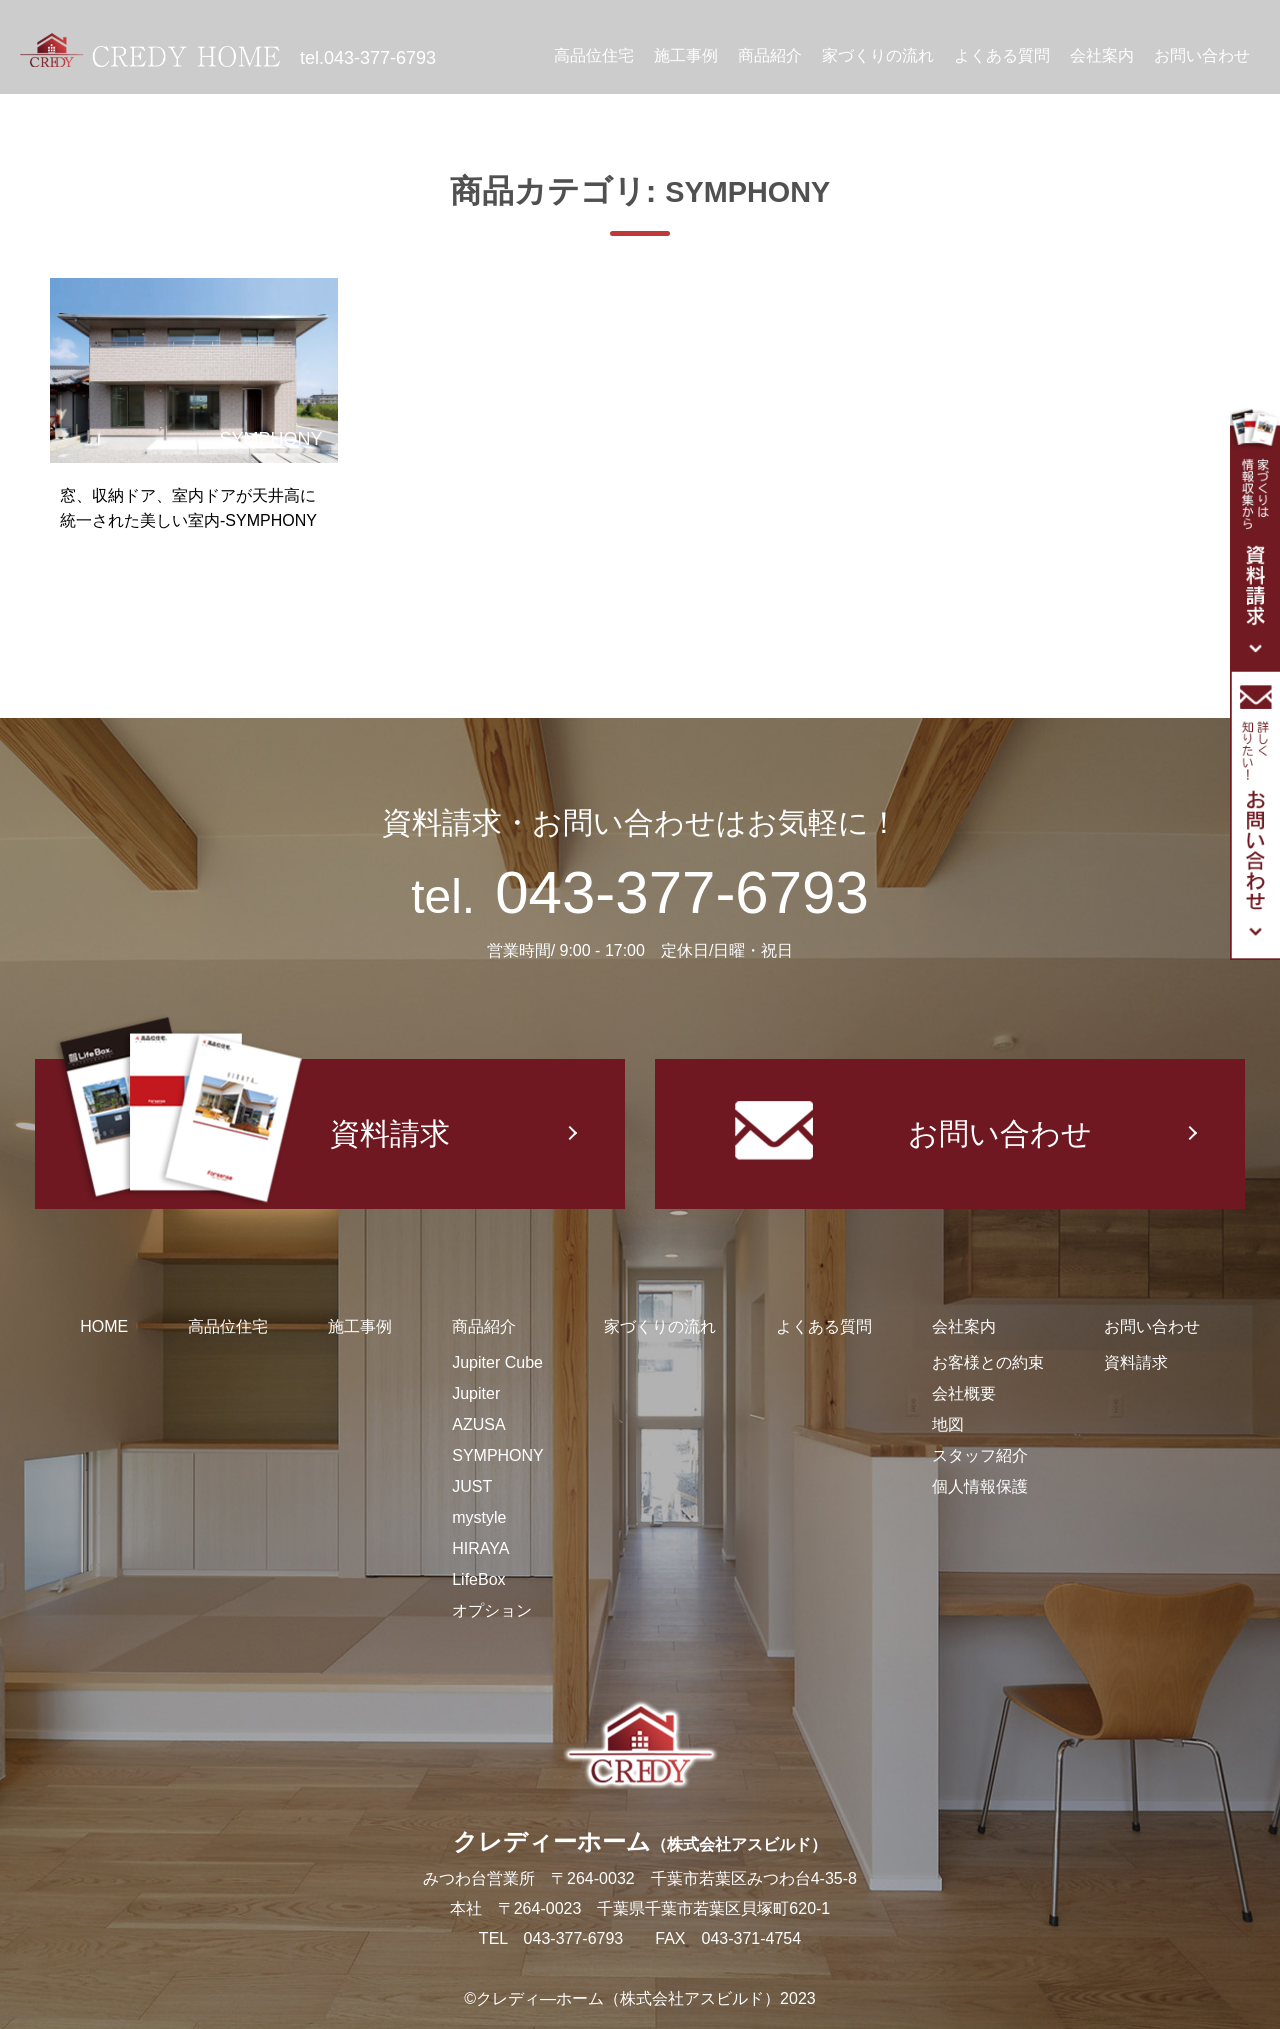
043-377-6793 (380, 58)
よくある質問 (1002, 55)
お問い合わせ (1202, 55)
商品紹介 (770, 55)
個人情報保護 (980, 1486)
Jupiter (476, 1393)
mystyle (479, 1517)
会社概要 (964, 1393)
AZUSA (478, 1424)
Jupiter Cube (497, 1362)
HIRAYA (480, 1548)
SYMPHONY (498, 1455)
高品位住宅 (594, 55)
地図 (948, 1424)
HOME (104, 1326)
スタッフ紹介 (980, 1455)
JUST (472, 1486)
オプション (492, 1610)
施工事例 (686, 55)
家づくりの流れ (878, 55)
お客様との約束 (988, 1362)
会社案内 (1102, 55)
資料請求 (251, 1134)
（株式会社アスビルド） (739, 1844)
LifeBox (478, 1579)
